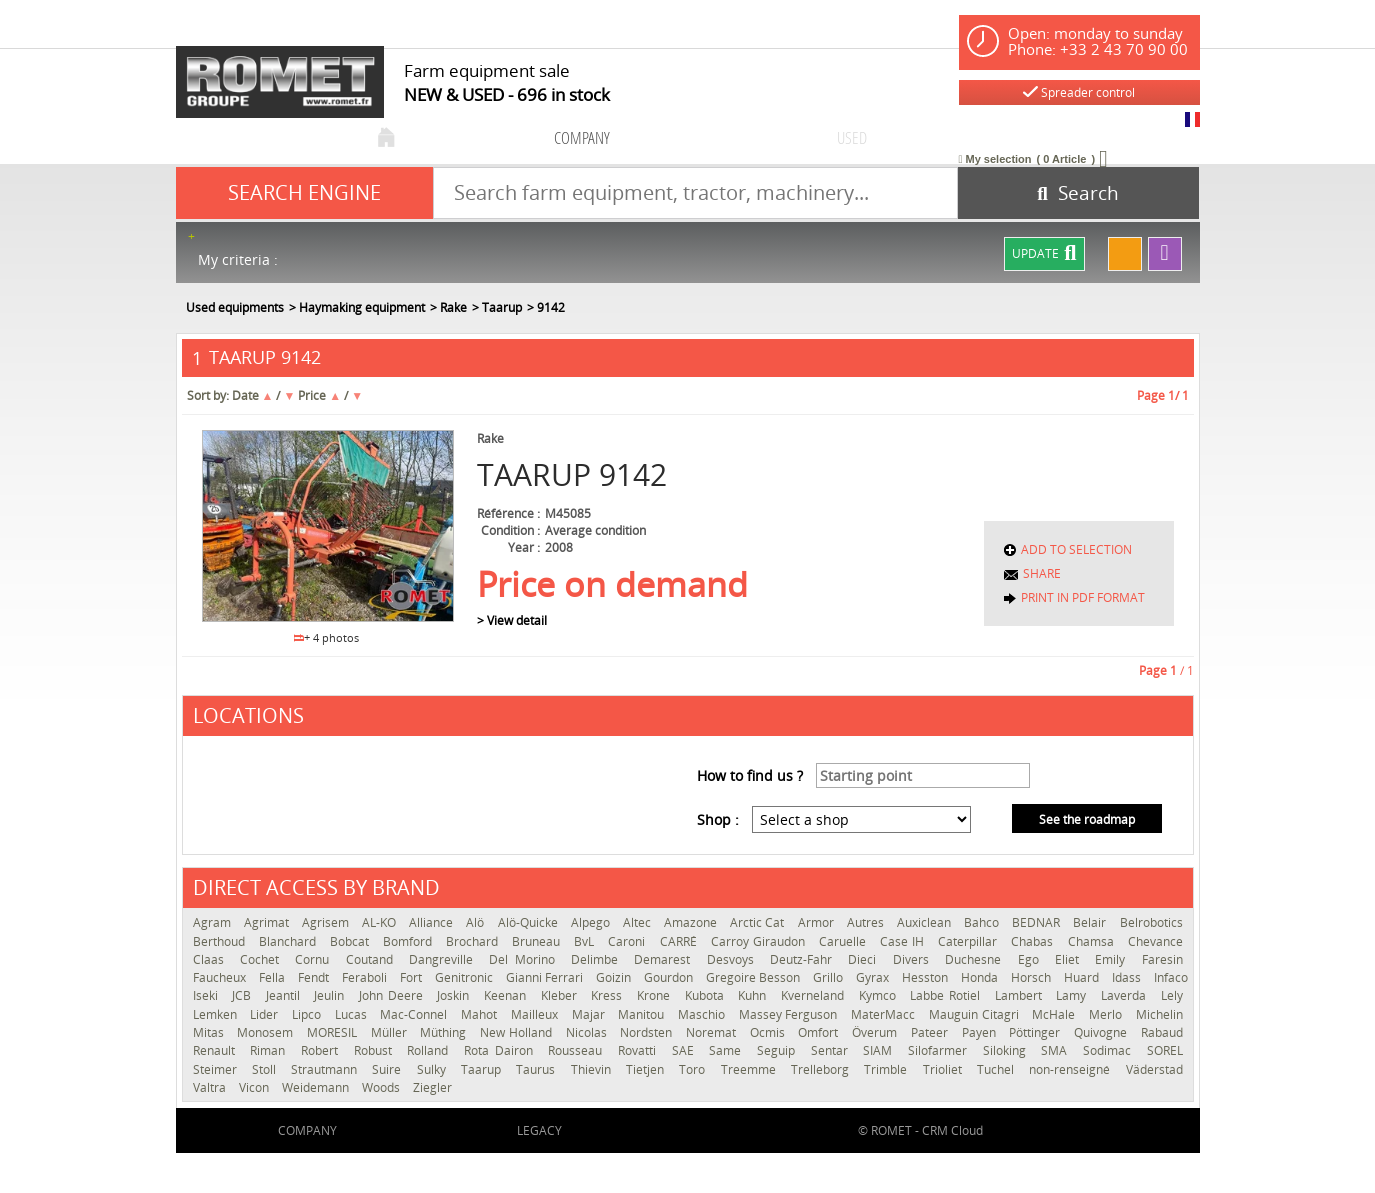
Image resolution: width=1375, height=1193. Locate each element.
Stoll (266, 1069)
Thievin (593, 1069)
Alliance (432, 922)
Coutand (372, 959)
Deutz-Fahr (804, 959)
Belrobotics (1151, 922)
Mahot (481, 1014)
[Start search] (1078, 193)
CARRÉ (680, 941)
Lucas (353, 1014)
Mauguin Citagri (975, 1014)
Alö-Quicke (529, 922)
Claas (211, 959)
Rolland (430, 1050)
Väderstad (1154, 1069)
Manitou (643, 1014)
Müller (391, 1032)
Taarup (483, 1069)
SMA (1057, 1050)
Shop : (718, 819)
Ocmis (769, 1032)
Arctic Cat (758, 922)
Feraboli (366, 977)
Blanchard (289, 941)
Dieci (865, 959)
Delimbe (597, 959)
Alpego (592, 922)
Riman (270, 1050)
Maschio (703, 1014)
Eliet (1070, 959)
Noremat (713, 1032)
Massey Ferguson (790, 1014)
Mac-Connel (415, 1014)
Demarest (665, 959)
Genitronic (465, 977)
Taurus (538, 1069)
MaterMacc (885, 1014)
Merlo (1107, 1014)
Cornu (315, 959)
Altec (638, 922)
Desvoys (733, 959)
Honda (981, 977)
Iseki (208, 995)
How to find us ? (750, 775)
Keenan (507, 995)
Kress (609, 995)
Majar (590, 1014)
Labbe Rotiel (947, 995)
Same (728, 1050)
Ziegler (432, 1087)
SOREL (1165, 1050)
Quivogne (1102, 1032)
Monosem (267, 1032)
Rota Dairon (501, 1050)
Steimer (217, 1069)
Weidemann (317, 1087)
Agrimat (268, 922)
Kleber (561, 995)
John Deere (393, 995)
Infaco (1171, 977)
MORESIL (334, 1032)
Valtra (211, 1087)
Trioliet (945, 1069)
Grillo (829, 977)
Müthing (445, 1032)
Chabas (1034, 941)
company (582, 137)
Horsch (1032, 977)
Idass (1128, 977)
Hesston (926, 977)
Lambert (1021, 995)
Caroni (628, 941)
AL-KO (380, 922)
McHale (1055, 1014)
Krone (656, 995)
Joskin (455, 995)
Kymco (880, 995)
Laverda (1126, 995)
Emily (1113, 959)
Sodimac (1110, 1050)
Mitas (210, 1032)
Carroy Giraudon (760, 941)
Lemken (217, 1014)
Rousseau (578, 1050)
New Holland (517, 1032)
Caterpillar (969, 941)
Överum (876, 1032)
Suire (389, 1069)
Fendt (315, 977)
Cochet (262, 959)
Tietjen (647, 1069)
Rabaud (1162, 1032)
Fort (412, 977)
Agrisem (327, 922)
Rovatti (640, 1050)
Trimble (888, 1069)
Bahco (983, 922)
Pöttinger (1036, 1032)
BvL (586, 941)
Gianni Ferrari (546, 977)
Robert (322, 1050)
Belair (1091, 922)
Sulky (434, 1069)
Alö (476, 922)
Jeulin (331, 995)
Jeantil (285, 995)
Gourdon (670, 977)
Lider (266, 1014)
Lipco (308, 1014)
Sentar (832, 1050)
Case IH (904, 941)
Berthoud (221, 941)
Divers (914, 959)
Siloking (1007, 1050)
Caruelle (844, 941)
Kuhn (754, 995)
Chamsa (1093, 941)
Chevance (1155, 941)
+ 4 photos (327, 637)
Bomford (409, 941)
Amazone (692, 922)
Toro (694, 1069)
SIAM (880, 1050)
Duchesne (976, 959)
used (852, 137)
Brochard (474, 941)
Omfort (820, 1032)
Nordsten (648, 1032)
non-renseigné (1072, 1069)
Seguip (779, 1050)
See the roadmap (1087, 819)
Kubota (707, 995)
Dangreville (444, 959)
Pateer (931, 1032)
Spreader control (1079, 92)
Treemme (751, 1069)
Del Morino (525, 959)
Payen (981, 1032)
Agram (213, 922)
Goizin (615, 977)
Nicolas (588, 1032)
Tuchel (998, 1069)
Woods (382, 1087)
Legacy (539, 1130)
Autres (867, 922)
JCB (244, 995)
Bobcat (351, 941)
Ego (1031, 959)
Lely (1172, 995)
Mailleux (536, 1014)
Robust (376, 1050)
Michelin (1159, 1014)
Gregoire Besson (754, 977)
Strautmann (326, 1069)
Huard (1083, 977)
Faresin (1162, 959)
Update (1044, 254)
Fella (273, 977)
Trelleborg (822, 1069)
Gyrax (874, 977)
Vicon (255, 1087)
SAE (686, 1050)
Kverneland (815, 995)
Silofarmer (940, 1050)
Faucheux (221, 977)
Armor (817, 922)
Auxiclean (925, 922)
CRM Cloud (952, 1130)
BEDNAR (1037, 922)
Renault (217, 1050)
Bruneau (538, 941)
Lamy (1073, 995)
